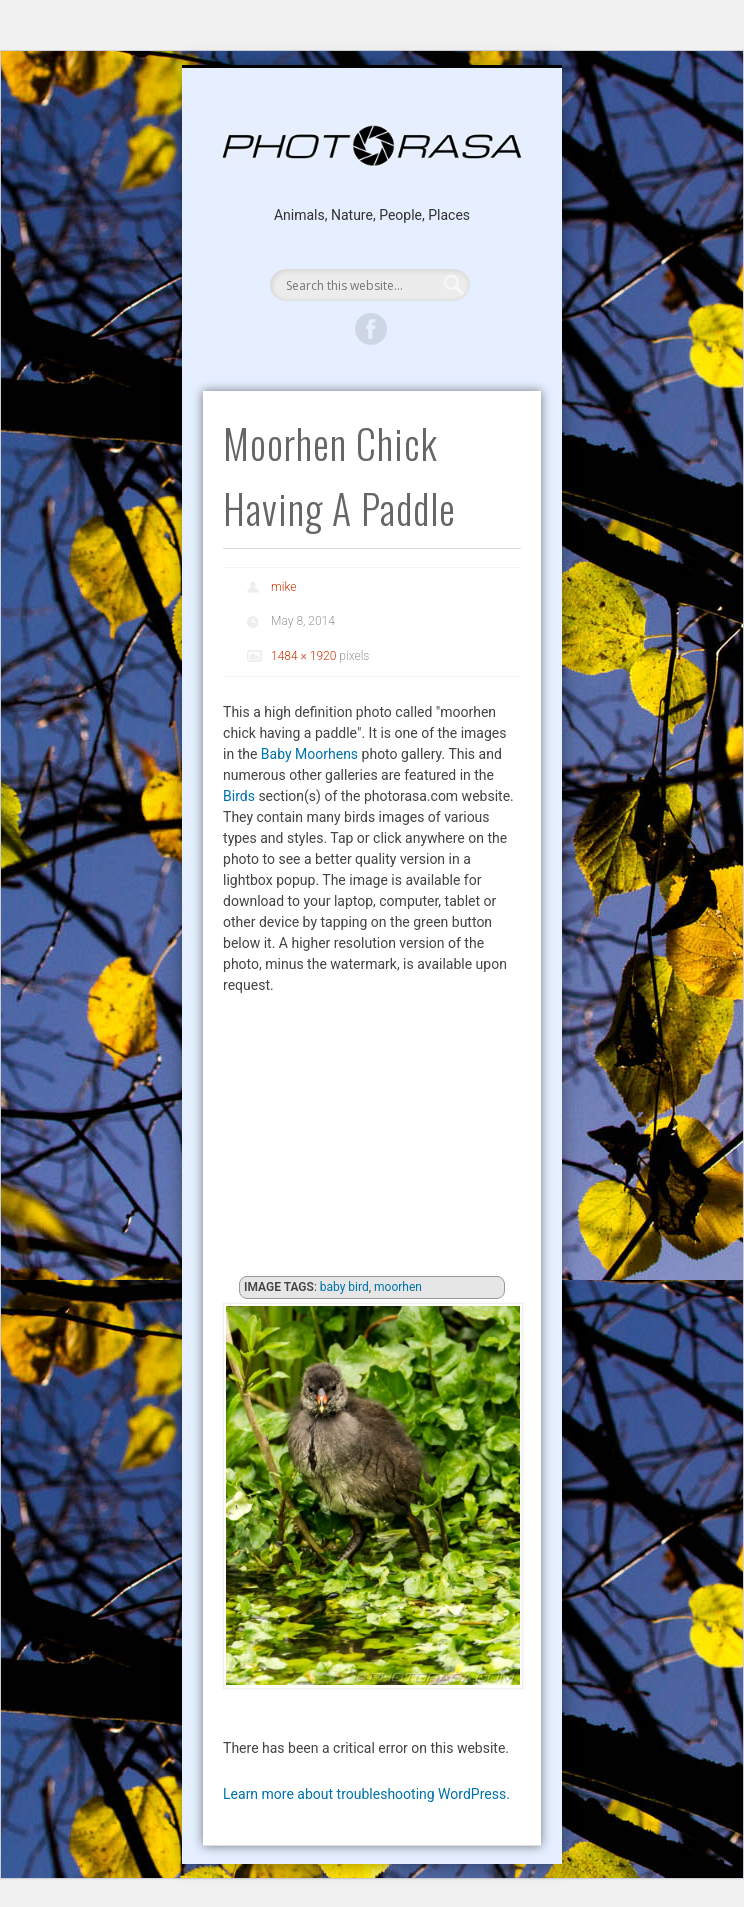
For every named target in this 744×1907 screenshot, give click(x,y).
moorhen (398, 1287)
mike (283, 587)
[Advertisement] (372, 1141)
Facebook (371, 329)
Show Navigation (371, 244)
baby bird (344, 1287)
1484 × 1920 (303, 656)
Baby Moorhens (309, 754)
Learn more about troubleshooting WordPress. (366, 1794)
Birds (239, 796)
